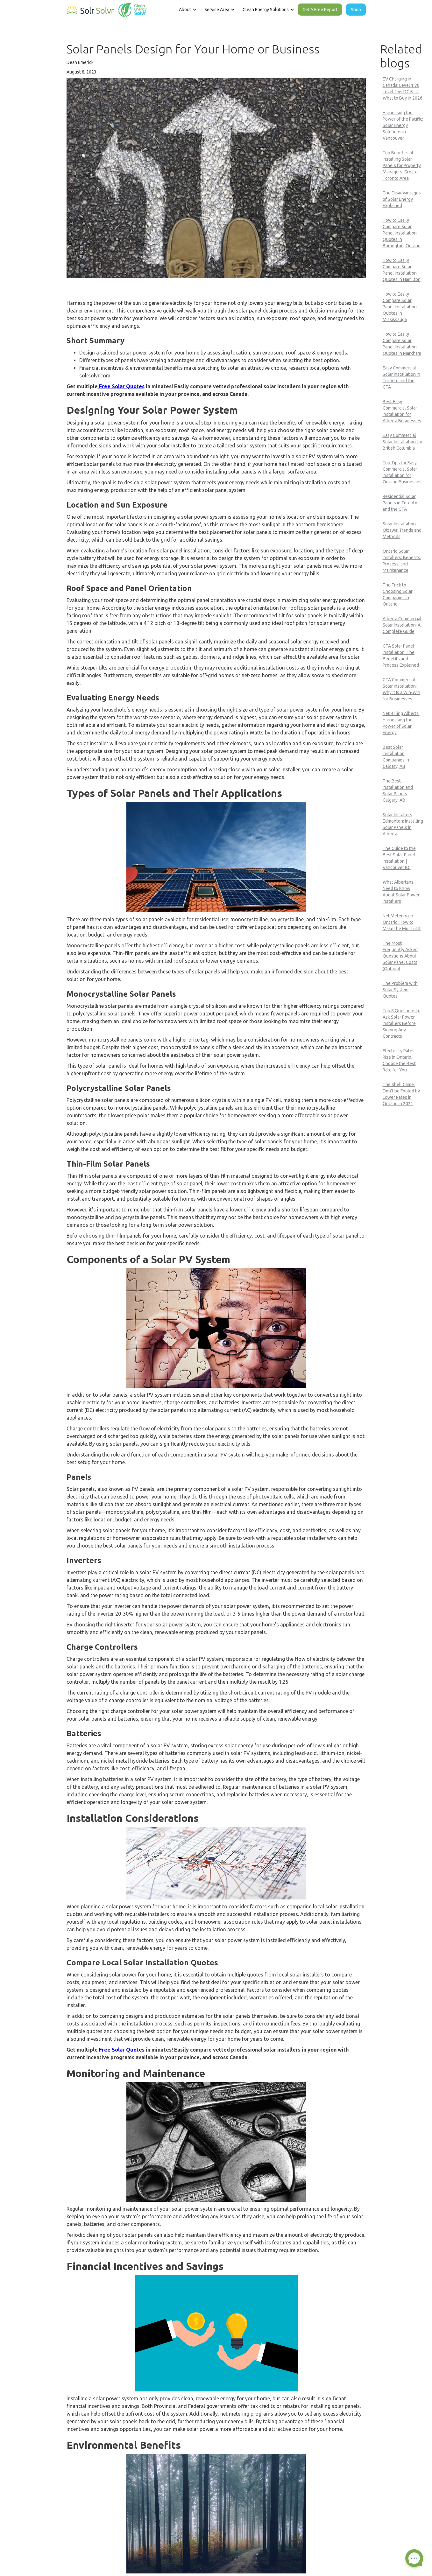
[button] (187, 9)
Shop (356, 9)
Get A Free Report (319, 9)
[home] (107, 8)
